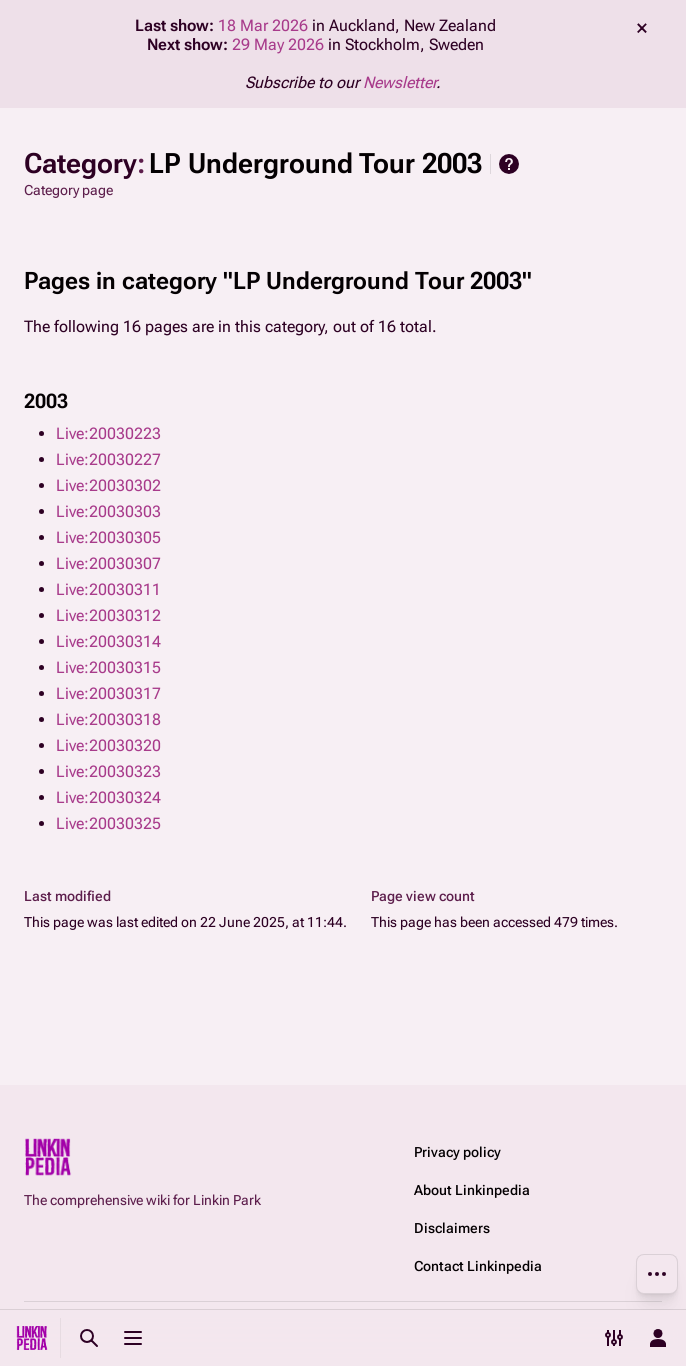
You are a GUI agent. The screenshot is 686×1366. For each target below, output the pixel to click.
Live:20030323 (108, 771)
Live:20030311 (108, 589)
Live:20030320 (108, 745)
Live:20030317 (108, 693)
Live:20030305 (108, 537)
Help (509, 164)
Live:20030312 (108, 615)
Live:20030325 (108, 823)
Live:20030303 (108, 511)
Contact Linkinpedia (478, 1266)
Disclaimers (452, 1228)
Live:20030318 (108, 719)
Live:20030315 (108, 667)
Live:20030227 (108, 459)
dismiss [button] (642, 28)
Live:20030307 (108, 563)
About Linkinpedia (472, 1190)
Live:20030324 (108, 797)
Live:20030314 (108, 641)
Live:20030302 (108, 485)
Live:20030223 (108, 433)
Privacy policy (457, 1152)
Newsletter (399, 82)
